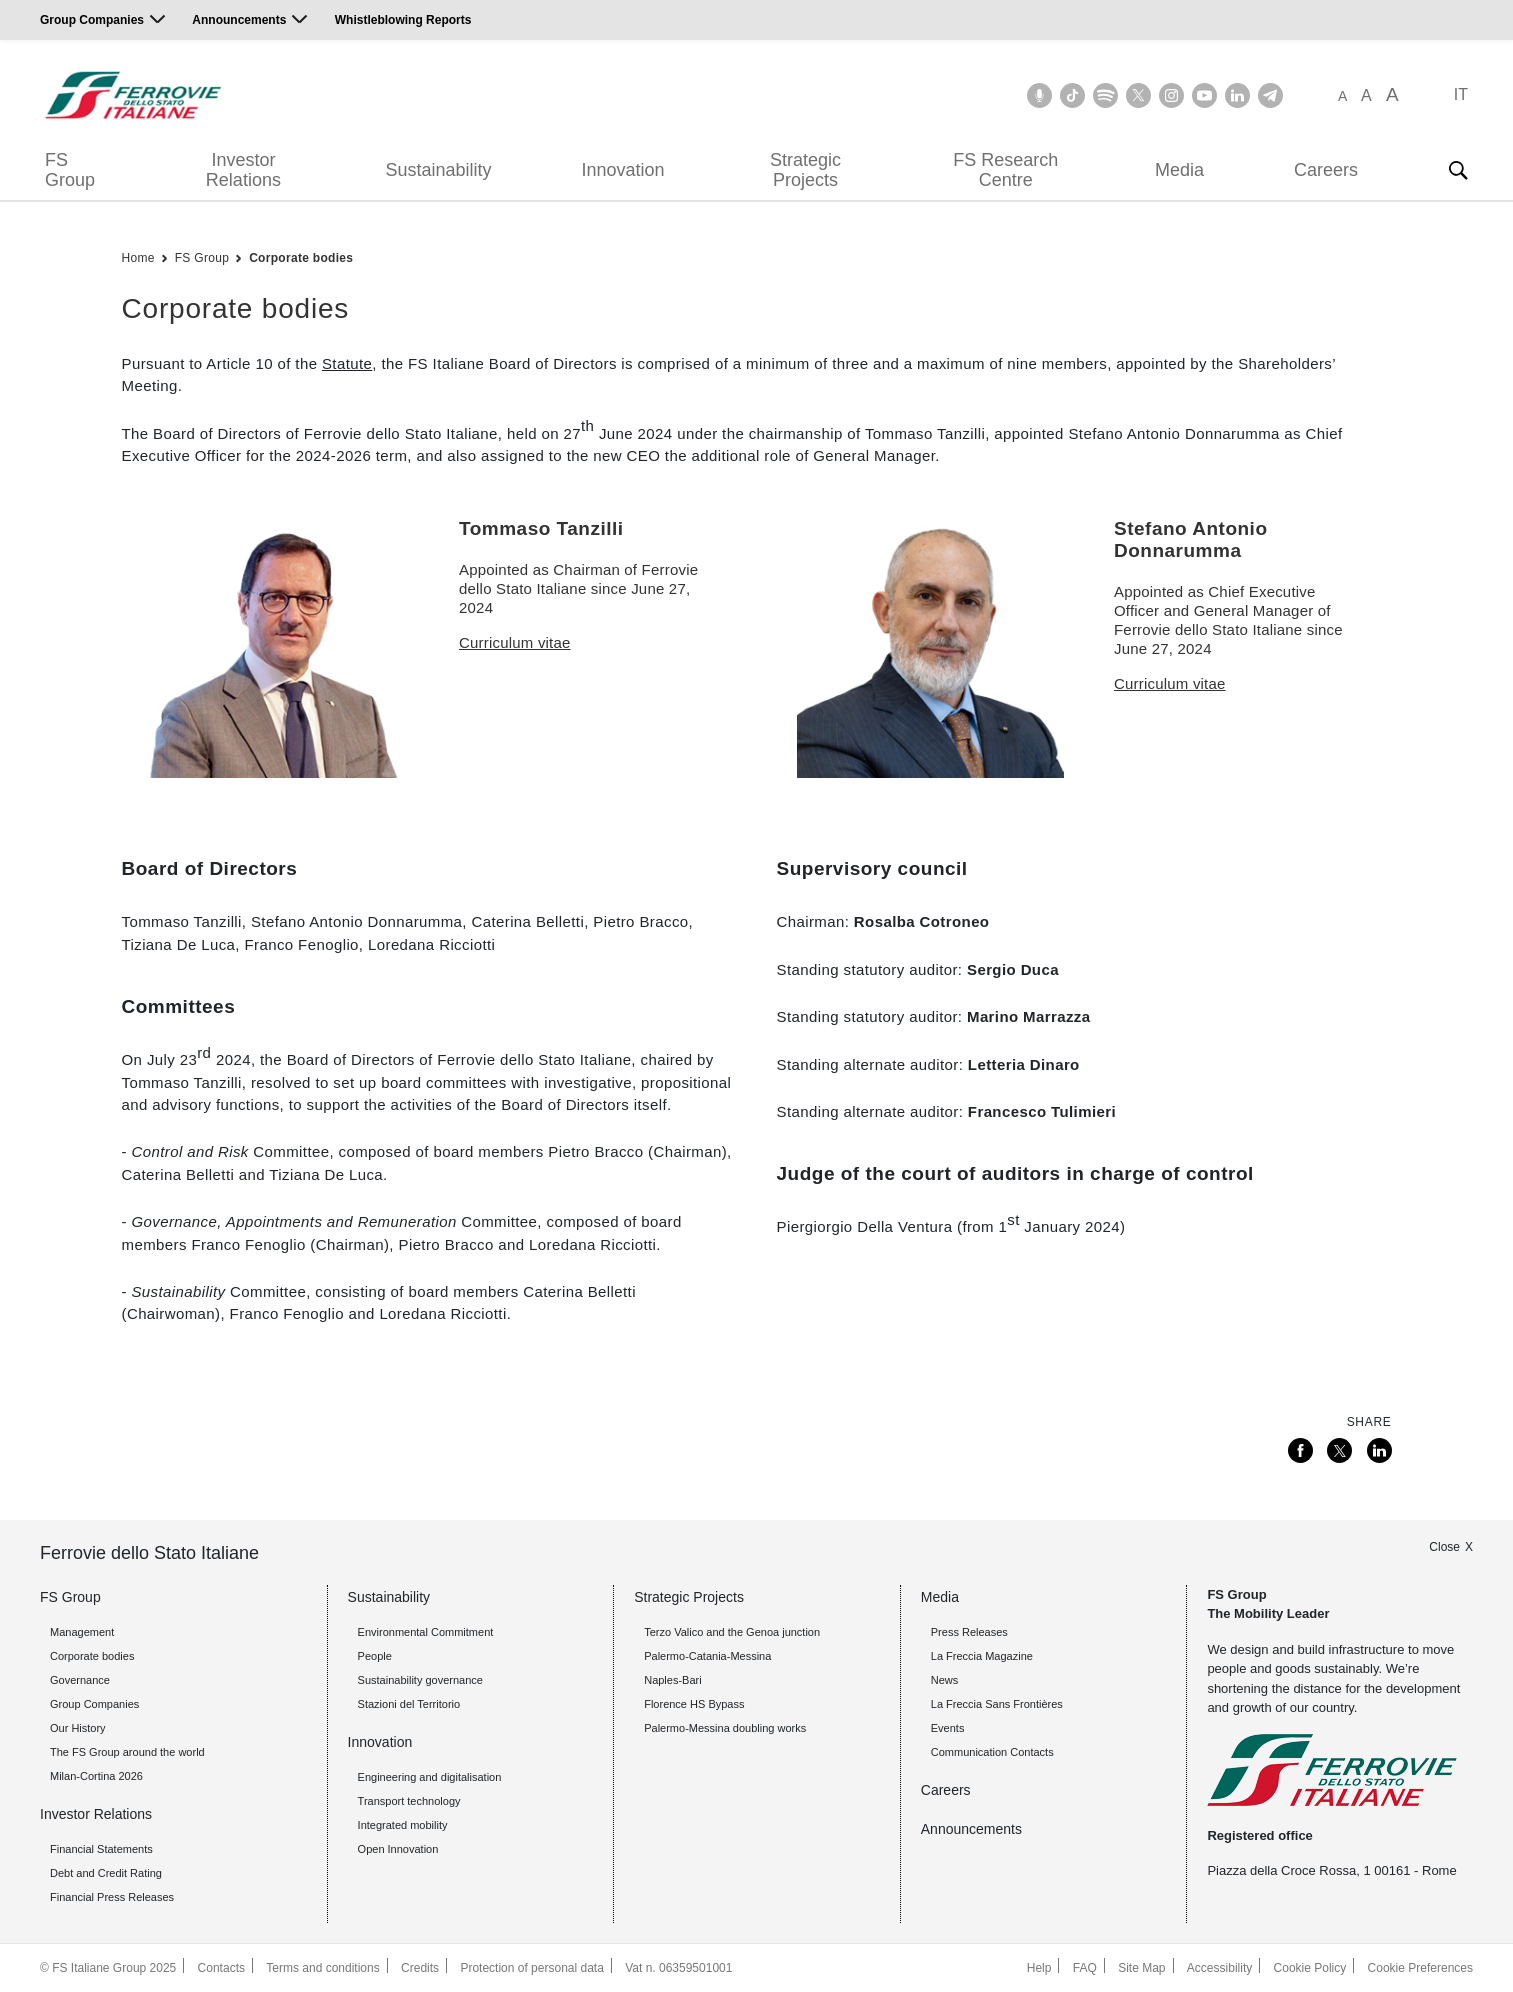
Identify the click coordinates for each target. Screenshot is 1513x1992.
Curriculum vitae (515, 642)
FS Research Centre (1005, 170)
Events (948, 1728)
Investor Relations (243, 170)
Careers (1326, 170)
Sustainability (438, 170)
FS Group (70, 170)
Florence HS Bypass (694, 1704)
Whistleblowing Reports (403, 20)
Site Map (1141, 1968)
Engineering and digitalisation (430, 1777)
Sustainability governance (420, 1680)
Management (82, 1632)
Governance (80, 1680)
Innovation (622, 170)
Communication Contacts (992, 1752)
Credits (420, 1968)
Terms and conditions (322, 1968)
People (375, 1656)
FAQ (1085, 1968)
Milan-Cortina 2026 (96, 1776)
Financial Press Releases (112, 1897)
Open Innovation (398, 1849)
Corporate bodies (301, 258)
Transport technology (409, 1801)
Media (1179, 170)
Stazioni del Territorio (409, 1704)
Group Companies (92, 20)
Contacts (221, 1968)
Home (138, 258)
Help (1039, 1968)
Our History (78, 1728)
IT (1461, 94)
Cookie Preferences (1420, 1968)
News (945, 1680)
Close (1444, 1547)
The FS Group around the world (127, 1752)
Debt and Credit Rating (106, 1873)
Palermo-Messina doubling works (725, 1728)
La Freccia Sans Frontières (997, 1704)
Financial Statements (101, 1849)
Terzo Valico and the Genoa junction (732, 1632)
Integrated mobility (403, 1825)
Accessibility (1219, 1968)
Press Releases (969, 1632)
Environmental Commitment (426, 1632)
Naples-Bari (672, 1680)
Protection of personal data (531, 1968)
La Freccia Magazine (982, 1656)
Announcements (239, 20)
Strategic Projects (805, 170)
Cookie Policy (1310, 1968)
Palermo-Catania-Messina (707, 1656)
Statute (347, 363)
